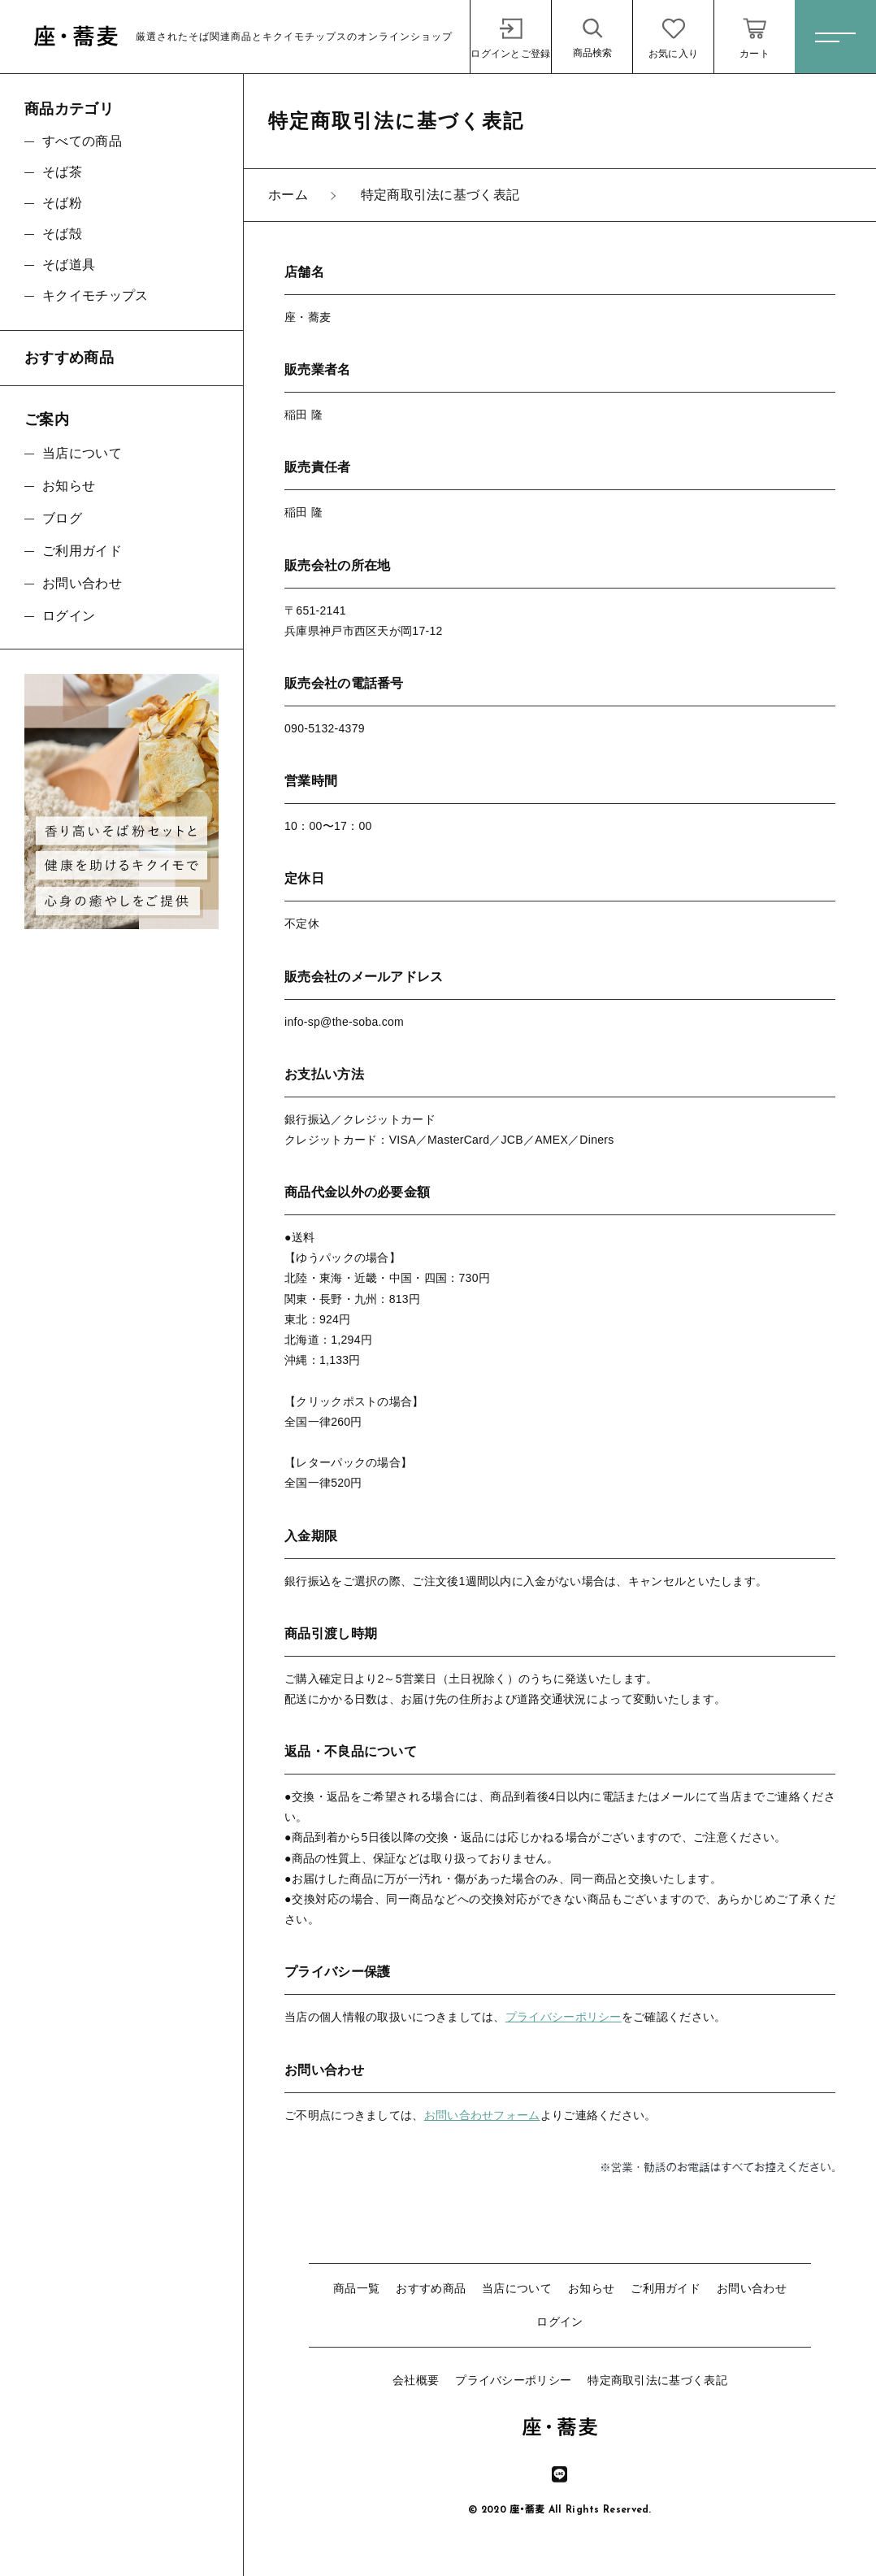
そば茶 (62, 172)
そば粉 (62, 203)
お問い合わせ (752, 2288)
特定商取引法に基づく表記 (657, 2380)
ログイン (559, 2321)
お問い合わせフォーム (482, 2115)
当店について (517, 2288)
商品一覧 (356, 2288)
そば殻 (62, 234)
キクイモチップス (95, 295)
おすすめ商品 (431, 2288)
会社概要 (415, 2380)
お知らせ (591, 2288)
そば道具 (68, 265)
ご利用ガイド (665, 2288)
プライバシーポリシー (563, 2016)
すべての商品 (82, 141)
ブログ (62, 518)
